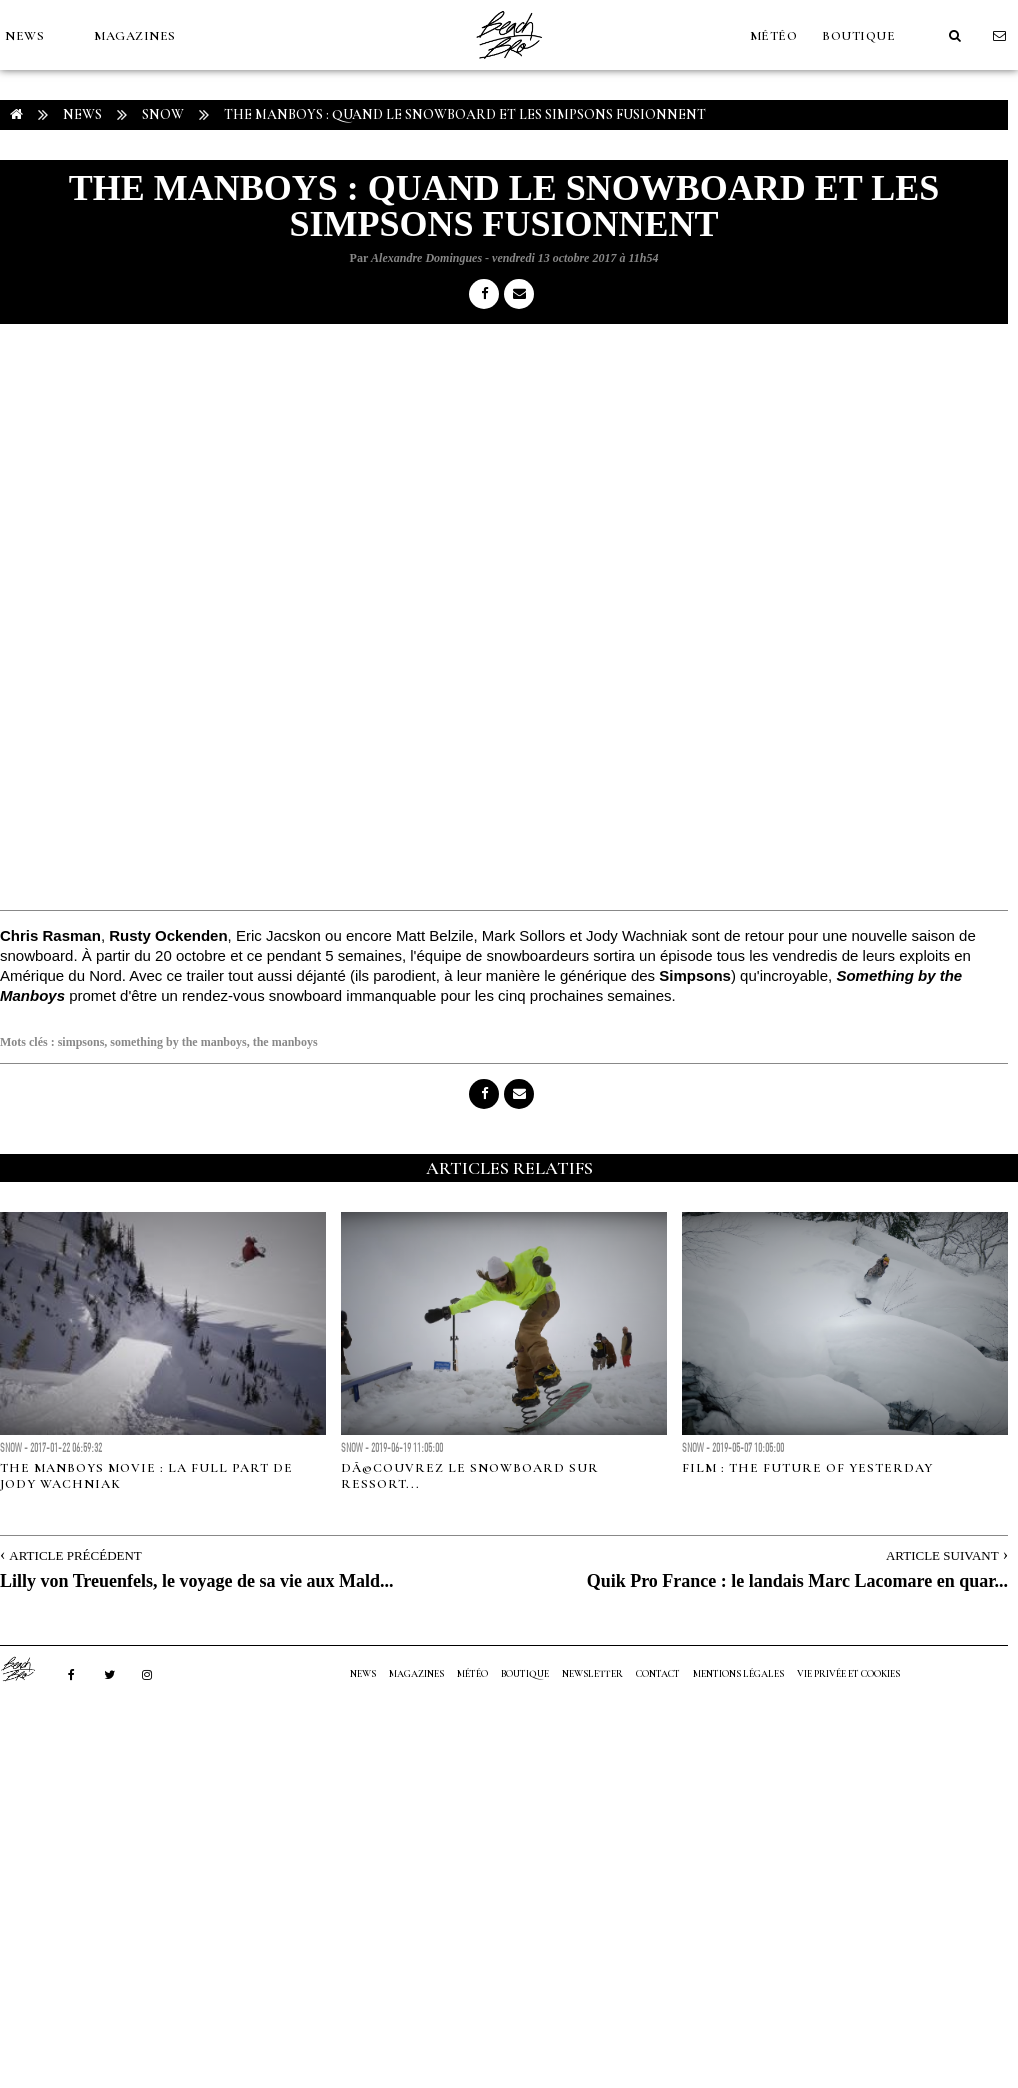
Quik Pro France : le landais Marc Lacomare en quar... (797, 1581)
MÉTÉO (774, 36)
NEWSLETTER (592, 1674)
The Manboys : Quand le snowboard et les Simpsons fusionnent (465, 114)
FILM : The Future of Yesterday (807, 1468)
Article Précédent (75, 1555)
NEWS (24, 36)
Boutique (858, 36)
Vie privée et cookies (848, 1674)
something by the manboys (178, 1042)
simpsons (81, 1042)
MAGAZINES (135, 36)
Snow (163, 114)
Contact (658, 1674)
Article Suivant (942, 1555)
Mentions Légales (738, 1674)
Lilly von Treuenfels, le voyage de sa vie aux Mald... (197, 1581)
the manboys (285, 1042)
